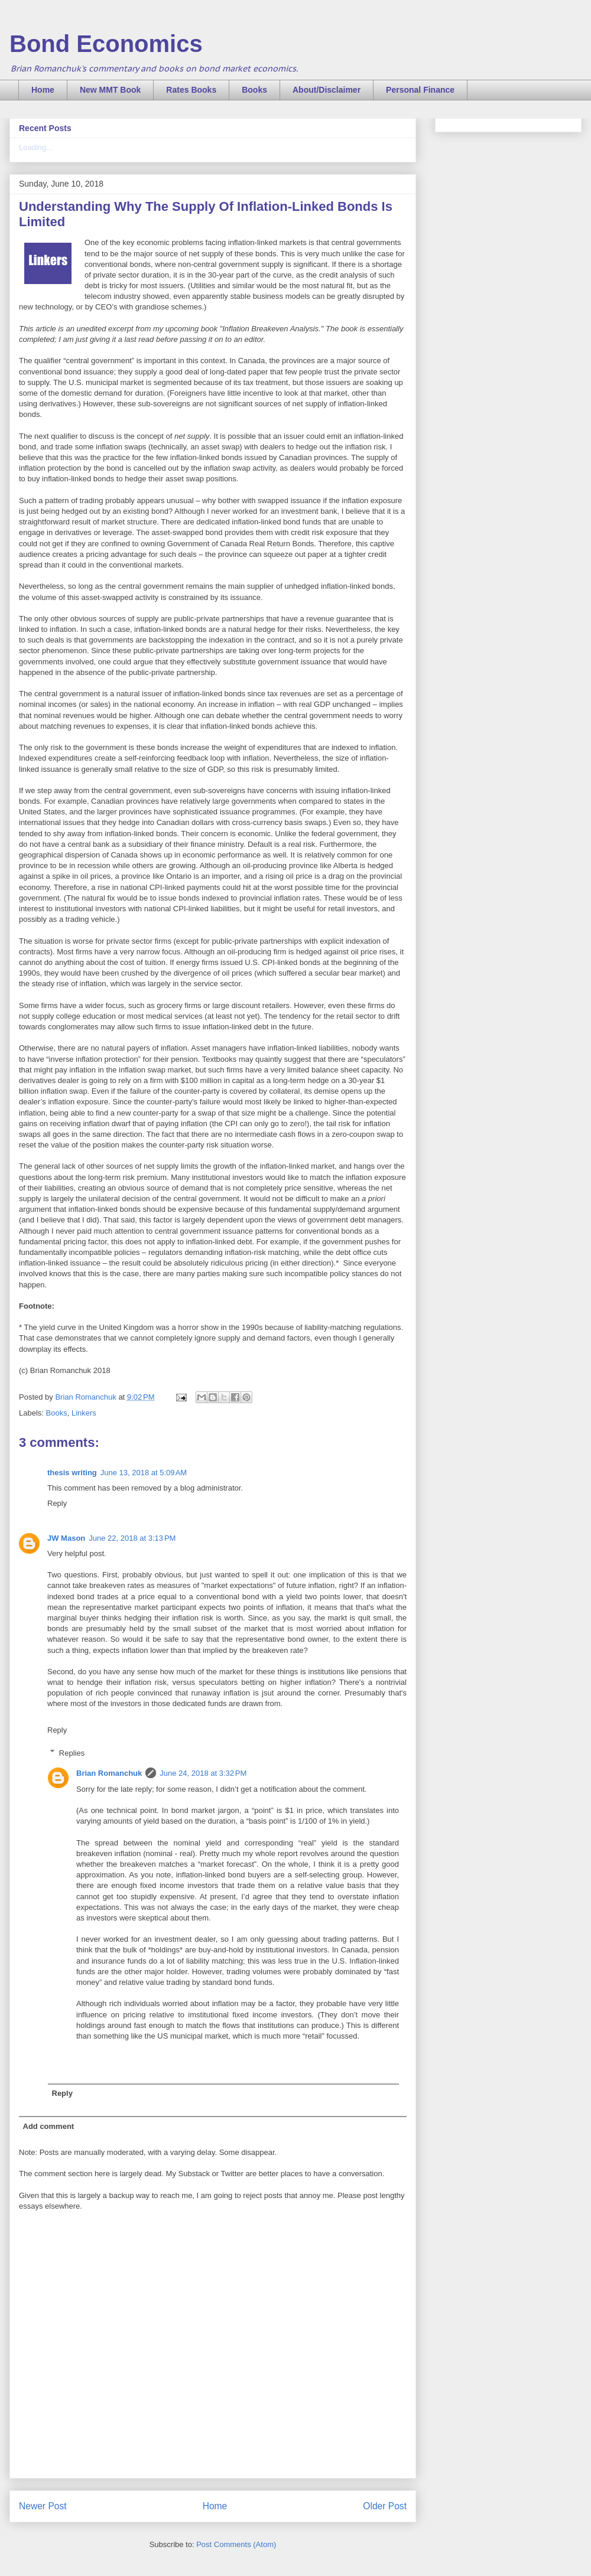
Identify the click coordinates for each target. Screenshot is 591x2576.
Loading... (36, 147)
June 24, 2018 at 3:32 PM (203, 1773)
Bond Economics (106, 44)
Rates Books (191, 89)
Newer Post (43, 2506)
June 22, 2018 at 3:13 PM (132, 1538)
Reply (57, 1503)
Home (42, 89)
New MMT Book (110, 89)
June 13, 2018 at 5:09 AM (143, 1472)
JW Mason (66, 1538)
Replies (72, 1752)
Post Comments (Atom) (236, 2544)
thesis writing (72, 1472)
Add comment (48, 2126)
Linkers (84, 1412)
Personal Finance (420, 89)
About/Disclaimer (327, 89)
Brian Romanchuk (109, 1773)
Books (254, 89)
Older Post (385, 2506)
